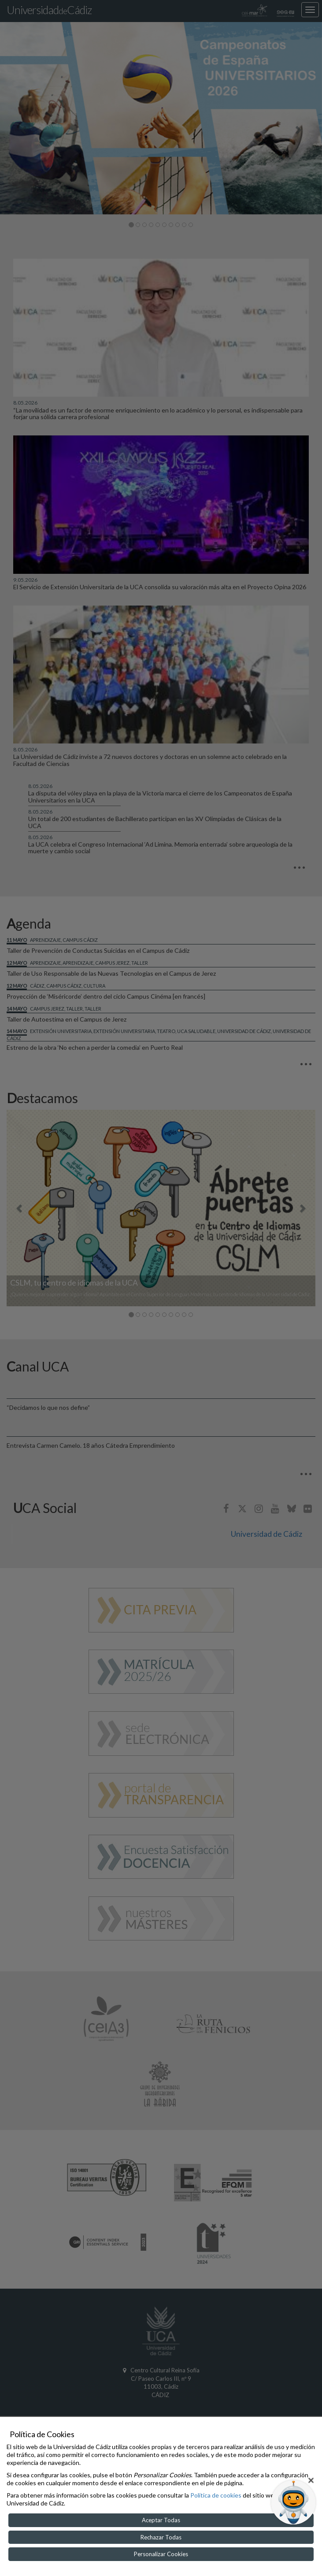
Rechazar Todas (161, 2537)
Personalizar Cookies (161, 2553)
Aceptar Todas (161, 2520)
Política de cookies (215, 2495)
